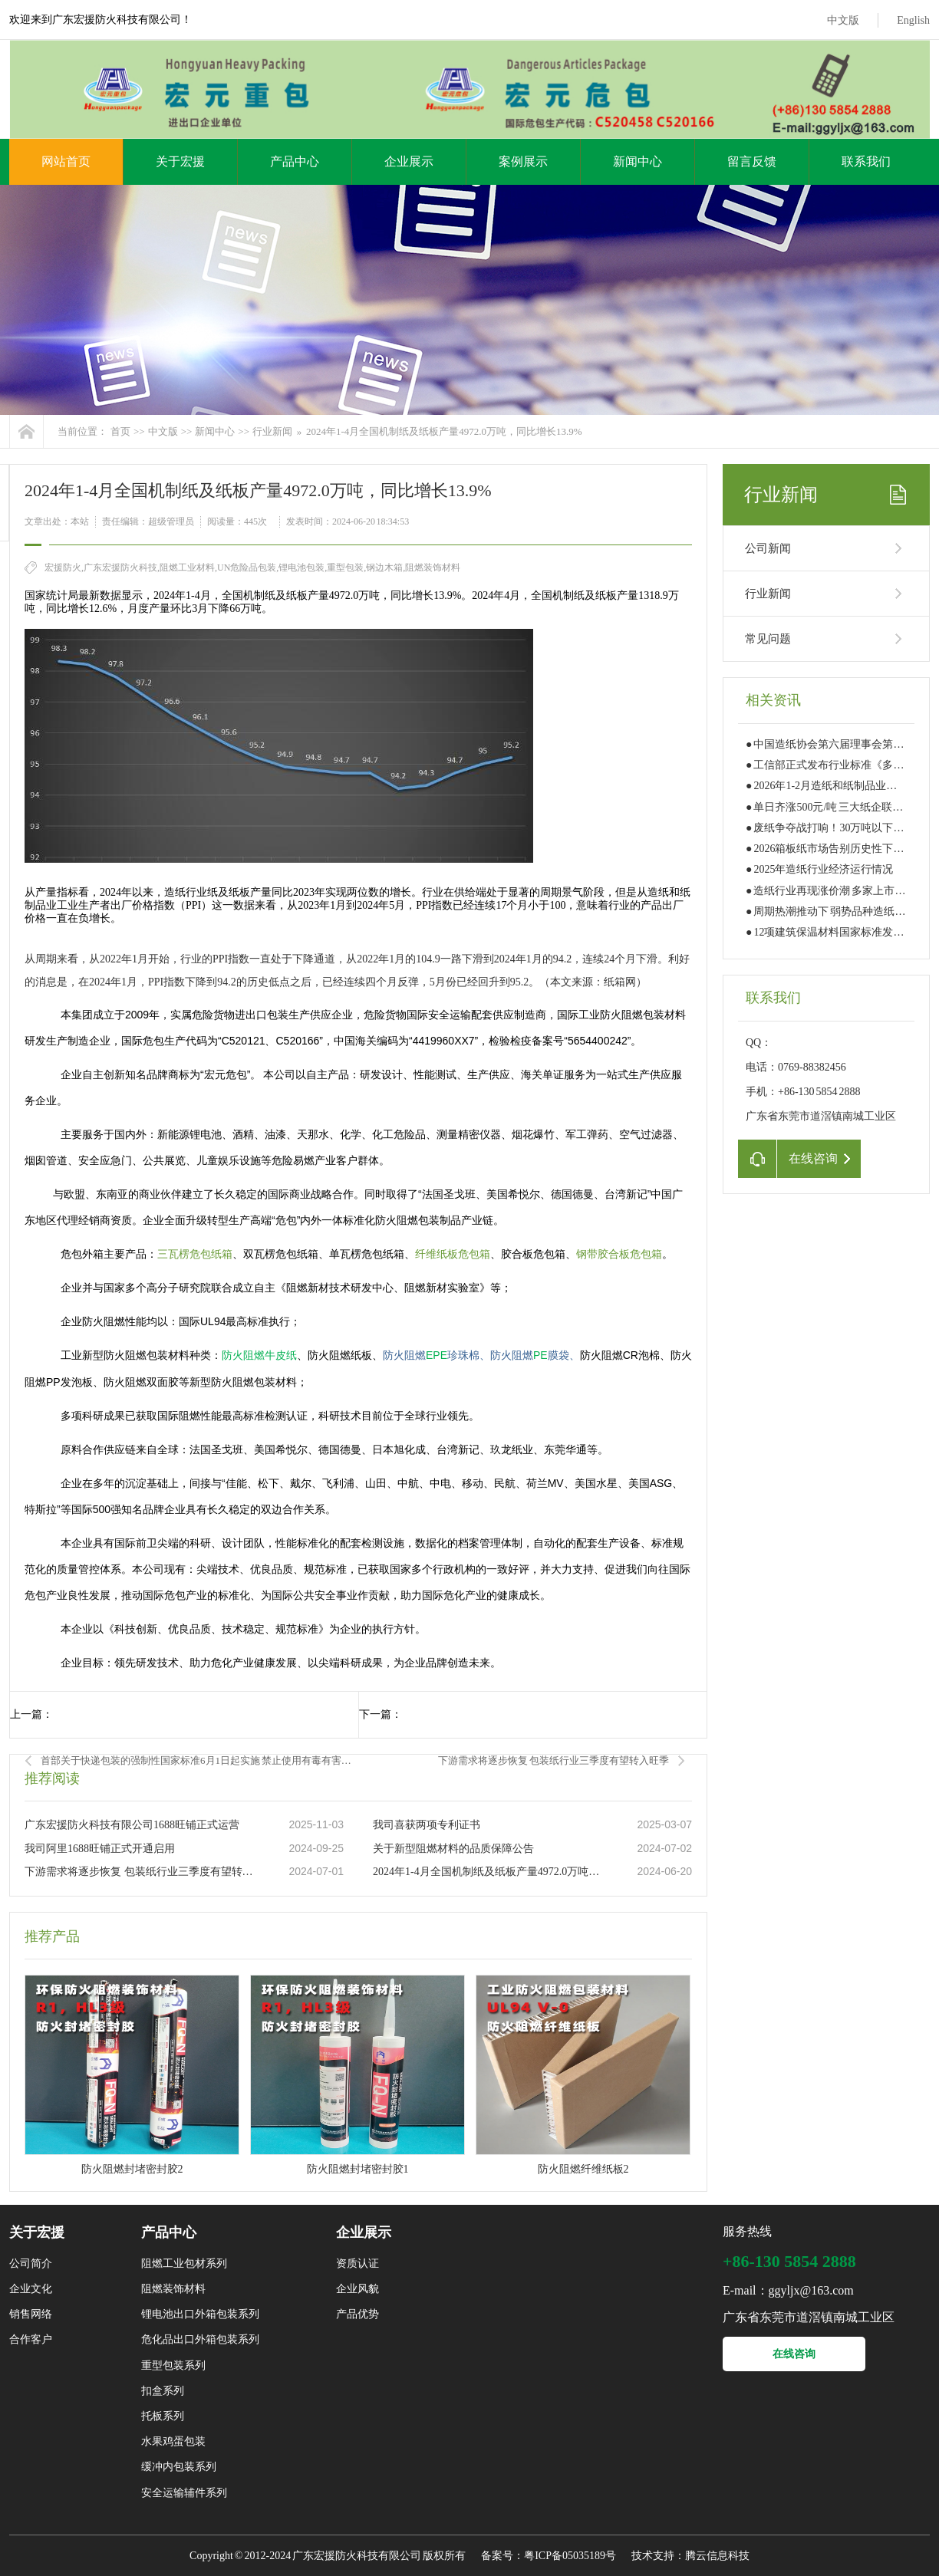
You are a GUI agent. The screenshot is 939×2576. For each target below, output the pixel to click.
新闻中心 (637, 161)
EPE (431, 1355)
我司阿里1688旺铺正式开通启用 (100, 1848)
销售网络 (30, 2314)
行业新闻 (272, 431)
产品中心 (294, 161)
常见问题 (768, 639)
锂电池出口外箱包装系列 (200, 2314)
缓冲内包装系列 (178, 2466)
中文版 (843, 20)
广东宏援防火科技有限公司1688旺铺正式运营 (132, 1825)
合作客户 (30, 2339)
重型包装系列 (173, 2365)
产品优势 (357, 2314)
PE (529, 1355)
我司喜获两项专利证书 (426, 1825)
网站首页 (66, 161)
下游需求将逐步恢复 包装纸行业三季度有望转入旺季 (553, 1760)
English (913, 20)
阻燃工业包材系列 (184, 2263)
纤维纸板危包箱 (452, 1254)
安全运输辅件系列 (184, 2493)
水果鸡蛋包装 (173, 2441)
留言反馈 (751, 161)
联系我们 (866, 161)
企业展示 (408, 161)
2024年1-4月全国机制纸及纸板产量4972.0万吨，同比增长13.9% (444, 431)
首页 (120, 431)
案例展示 (523, 161)
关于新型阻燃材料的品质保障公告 (453, 1848)
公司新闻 (768, 548)
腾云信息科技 (717, 2555)
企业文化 (30, 2289)
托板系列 (162, 2416)
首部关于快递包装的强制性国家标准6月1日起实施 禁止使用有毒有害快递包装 (199, 1760)
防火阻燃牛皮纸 (259, 1355)
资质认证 (357, 2263)
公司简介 (30, 2263)
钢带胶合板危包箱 (619, 1254)
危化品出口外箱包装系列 (200, 2339)
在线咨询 (794, 2354)
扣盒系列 (162, 2391)
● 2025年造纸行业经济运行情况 (819, 869)
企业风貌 (357, 2289)
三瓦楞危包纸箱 (194, 1254)
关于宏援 (180, 161)
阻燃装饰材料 (173, 2289)
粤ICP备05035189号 (570, 2555)
